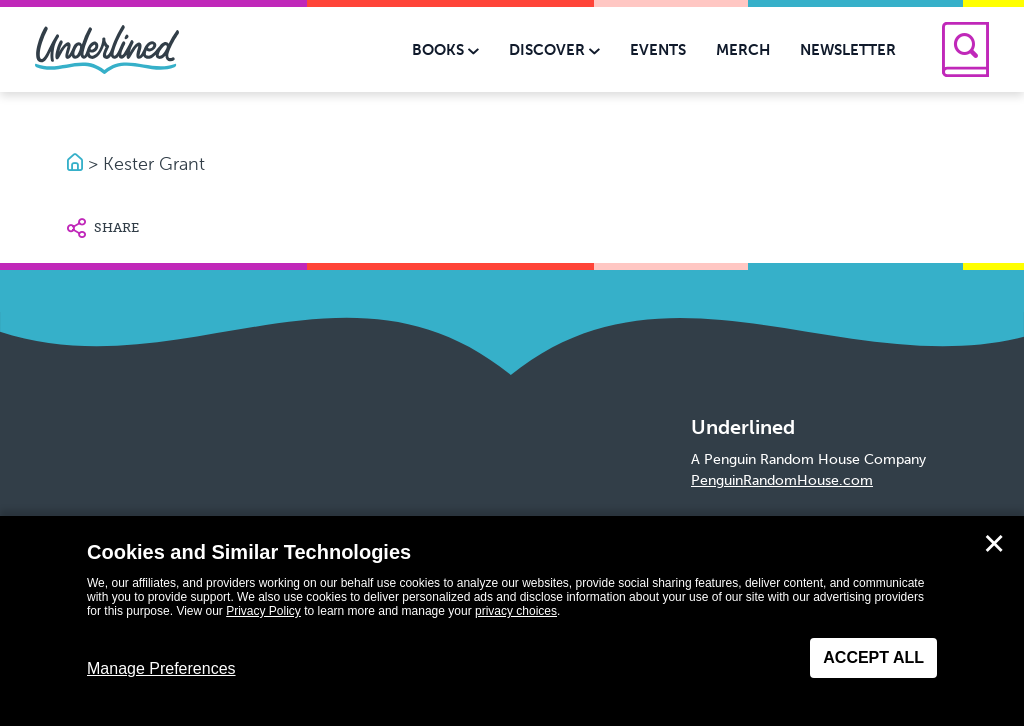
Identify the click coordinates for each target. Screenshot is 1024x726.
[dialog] (512, 621)
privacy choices (516, 611)
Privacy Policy (263, 611)
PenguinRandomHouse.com (782, 480)
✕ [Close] (994, 544)
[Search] (965, 49)
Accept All (873, 657)
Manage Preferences (161, 668)
